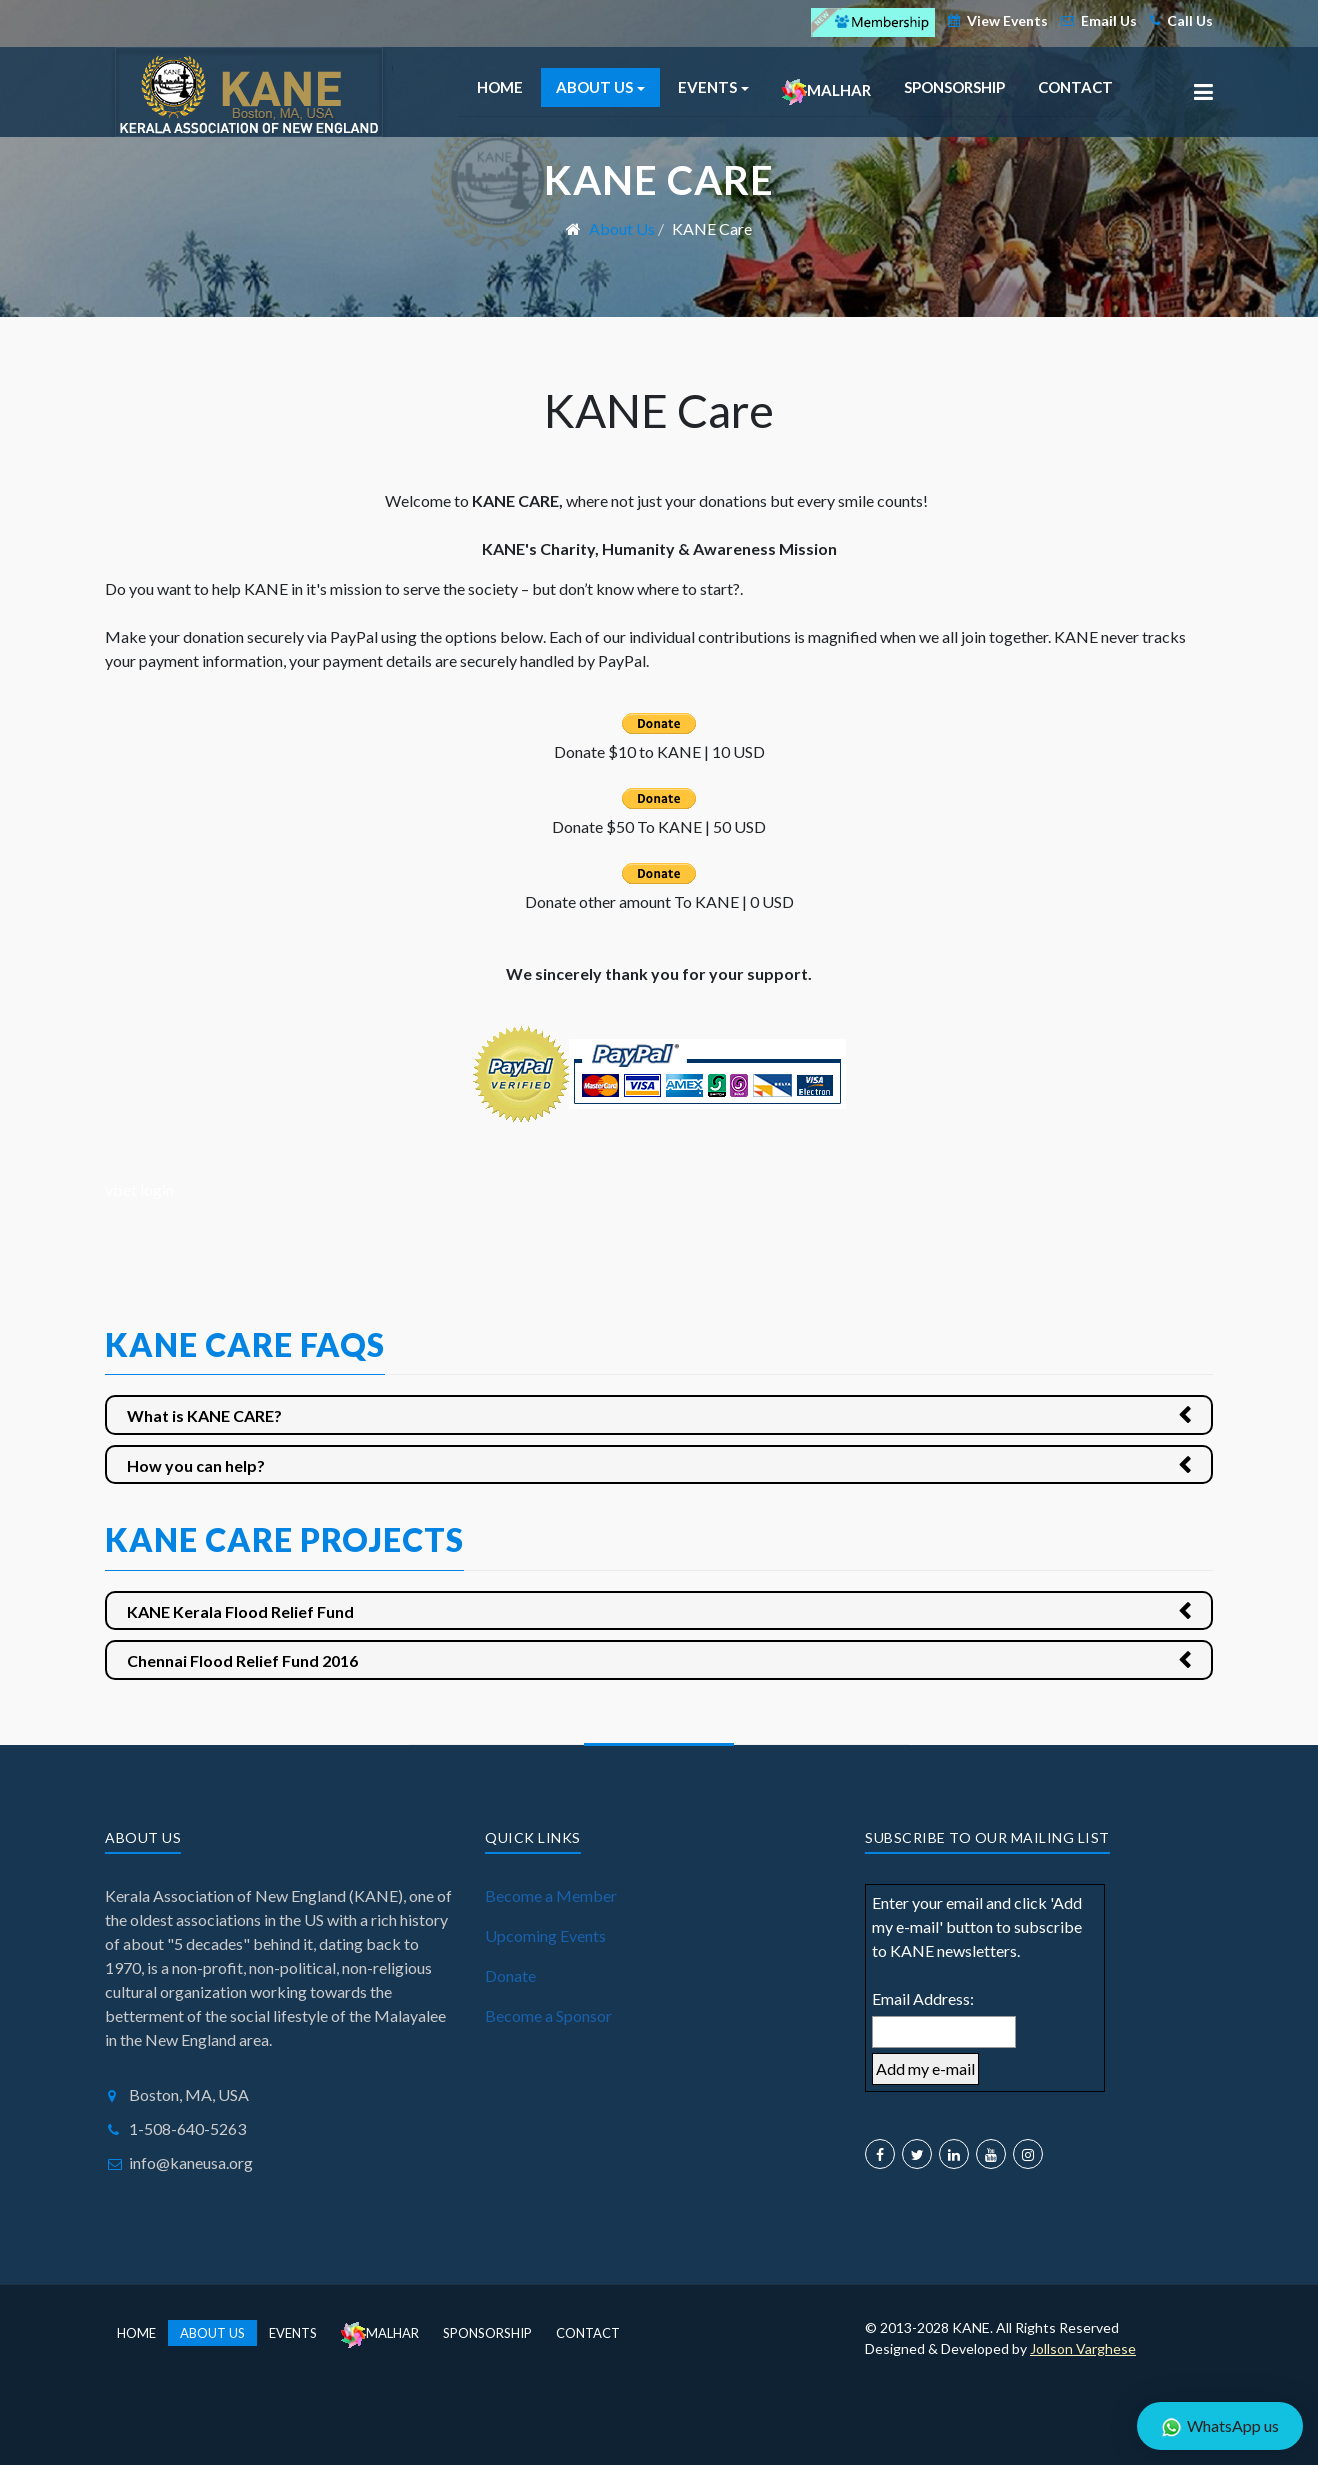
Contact (1075, 87)
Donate (510, 1975)
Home (500, 87)
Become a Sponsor (548, 2015)
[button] (1203, 92)
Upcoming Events (545, 1935)
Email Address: (923, 1998)
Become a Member (551, 1895)
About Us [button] (600, 87)
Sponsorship (954, 87)
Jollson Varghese (1083, 2348)
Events (293, 2333)
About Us (212, 2333)
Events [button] (713, 87)
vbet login (139, 1189)
